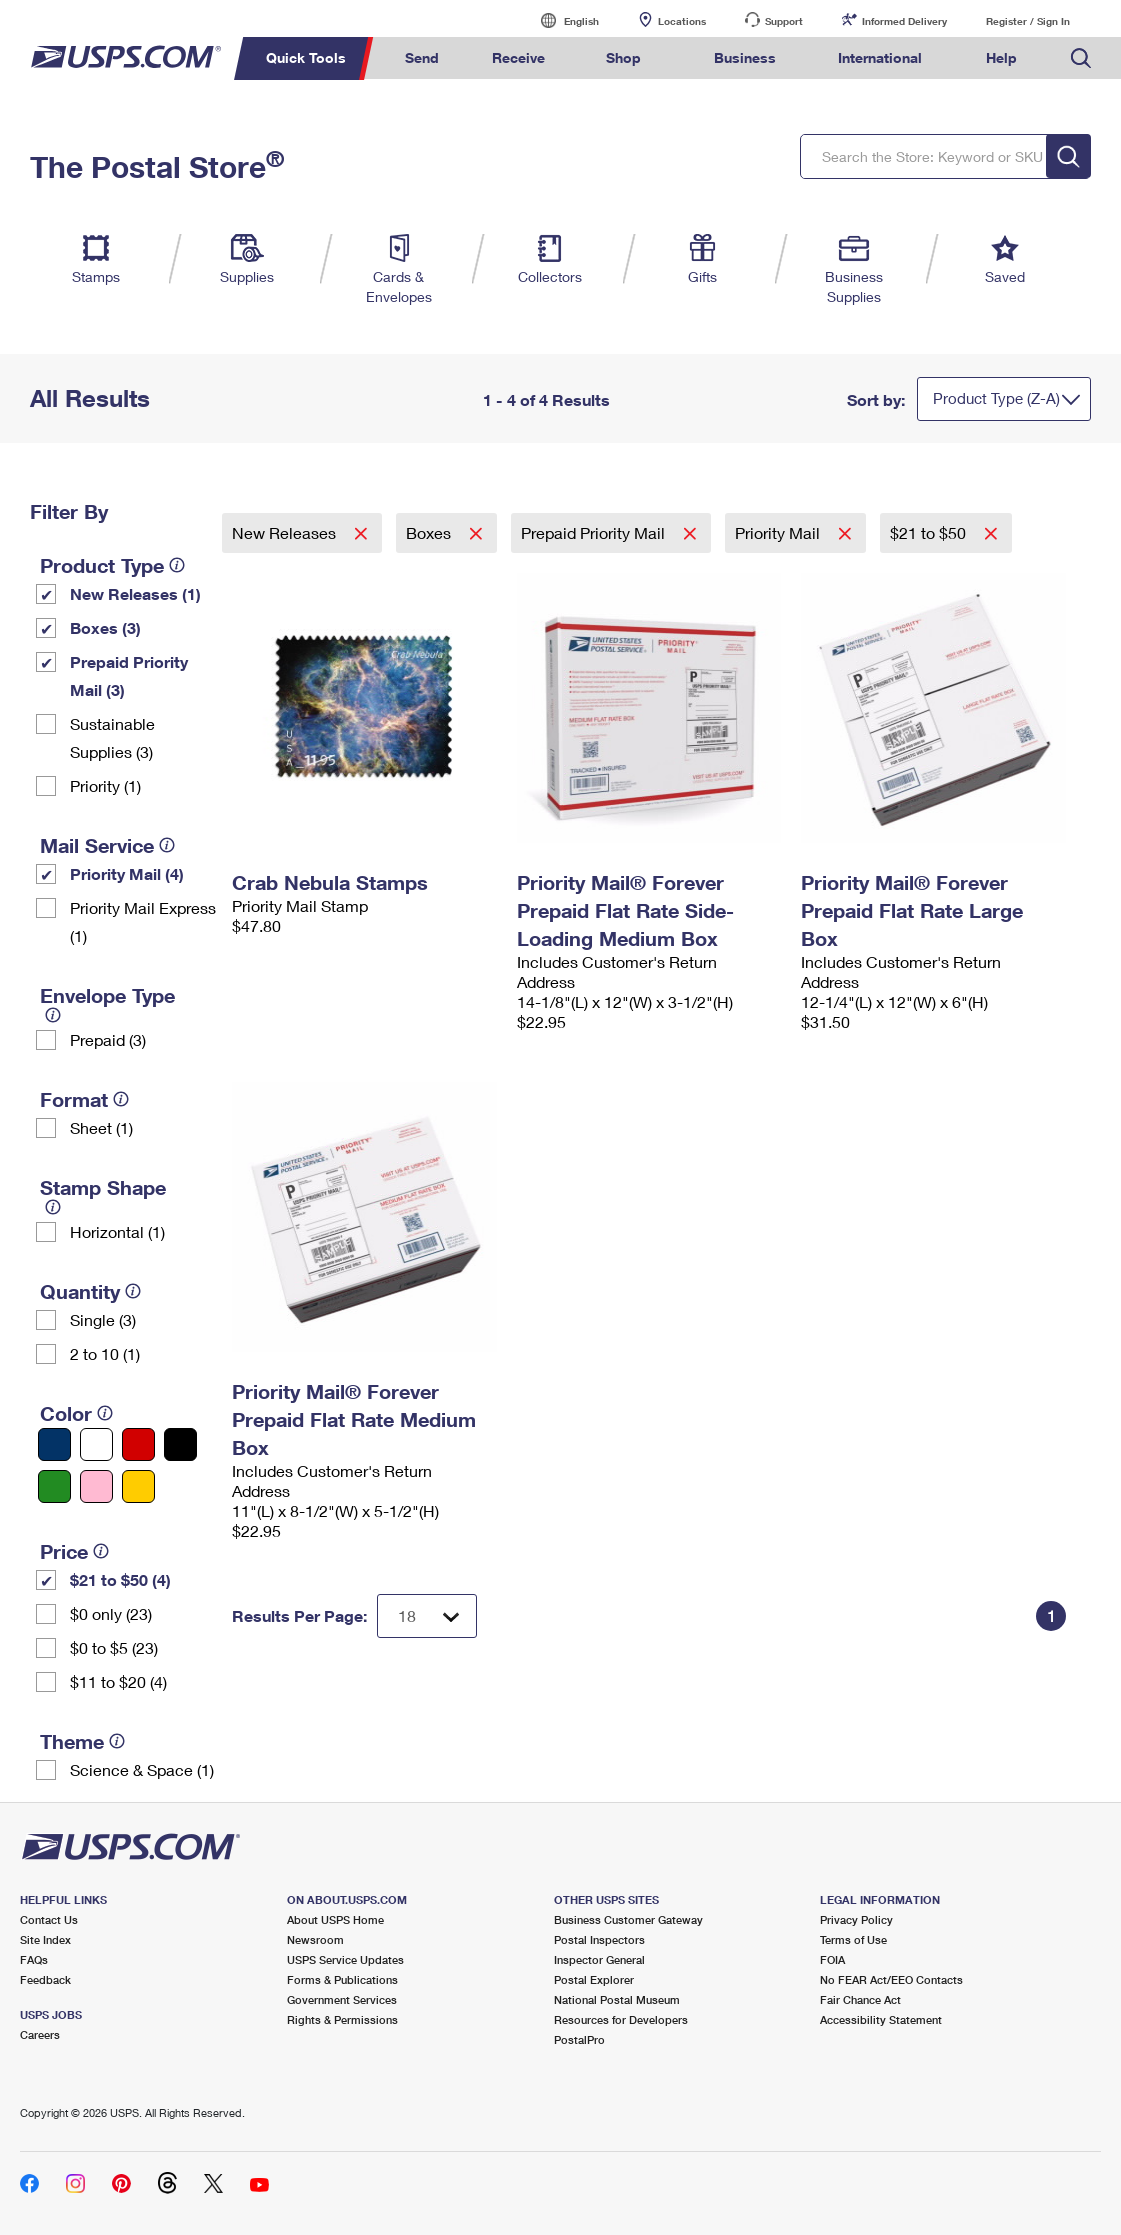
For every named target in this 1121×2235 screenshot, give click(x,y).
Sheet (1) (101, 1127)
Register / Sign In (1028, 21)
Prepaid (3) (108, 1039)
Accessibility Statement (881, 2019)
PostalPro (579, 2039)
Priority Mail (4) (127, 873)
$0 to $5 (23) (114, 1647)
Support (784, 21)
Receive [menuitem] (518, 57)
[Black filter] (180, 1444)
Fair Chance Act (860, 1999)
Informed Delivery (904, 21)
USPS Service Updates (345, 1959)
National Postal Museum (617, 1999)
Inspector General (599, 1959)
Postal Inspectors (599, 1939)
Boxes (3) (105, 627)
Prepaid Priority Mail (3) (129, 675)
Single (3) (103, 1319)
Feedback (45, 1979)
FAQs (34, 1959)
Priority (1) (105, 785)
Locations (682, 21)
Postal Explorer (594, 1979)
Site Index (45, 1939)
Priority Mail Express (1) (143, 921)
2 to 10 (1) (105, 1353)
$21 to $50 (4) (120, 1579)
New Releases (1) (135, 593)
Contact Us (49, 1919)
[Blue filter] (54, 1444)
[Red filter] (138, 1444)
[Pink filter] (96, 1486)
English (561, 20)
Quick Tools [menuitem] (306, 57)
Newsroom (315, 1939)
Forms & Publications (342, 1979)
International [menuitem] (880, 57)
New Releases (286, 532)
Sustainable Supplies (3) (112, 737)
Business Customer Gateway (628, 1919)
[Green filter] (54, 1486)
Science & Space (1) (142, 1769)
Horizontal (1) (117, 1231)
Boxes (430, 532)
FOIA (832, 1959)
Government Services (342, 1999)
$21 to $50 (930, 532)
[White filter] (96, 1444)
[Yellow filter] (138, 1486)
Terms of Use (853, 1939)
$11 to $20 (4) (118, 1681)
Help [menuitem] (1001, 57)
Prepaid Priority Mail (595, 532)
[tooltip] (177, 565)
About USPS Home (335, 1919)
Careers (40, 2034)
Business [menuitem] (745, 57)
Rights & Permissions (342, 2019)
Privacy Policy (856, 1919)
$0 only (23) (111, 1613)
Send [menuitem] (422, 57)
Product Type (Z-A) (996, 398)
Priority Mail (779, 532)
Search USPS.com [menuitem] (1081, 58)
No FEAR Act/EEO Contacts (891, 1979)
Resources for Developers (621, 2019)
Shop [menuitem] (623, 57)
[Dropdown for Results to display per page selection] (427, 1616)
